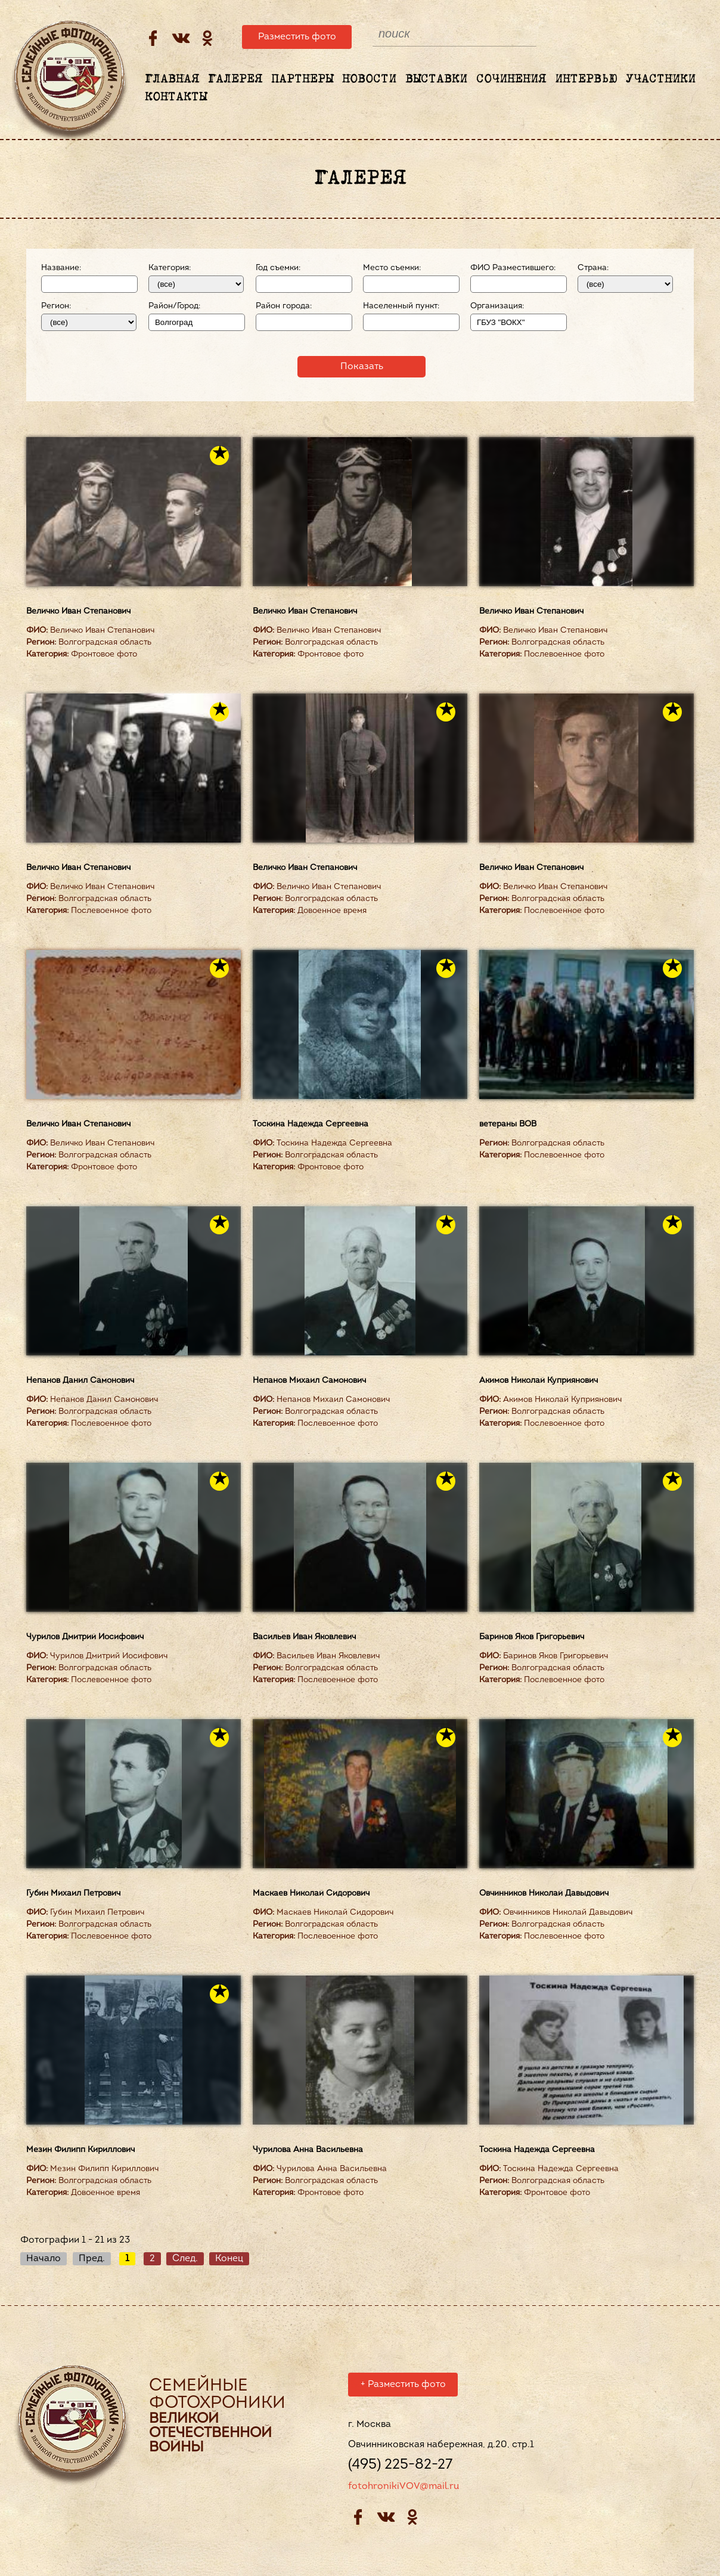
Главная (172, 79)
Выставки (436, 79)
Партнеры (302, 79)
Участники (661, 79)
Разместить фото (297, 37)
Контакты (176, 97)
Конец (229, 2259)
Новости (369, 79)
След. (185, 2259)
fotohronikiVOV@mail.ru (403, 2488)
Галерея (235, 79)
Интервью (586, 79)
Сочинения (511, 79)
